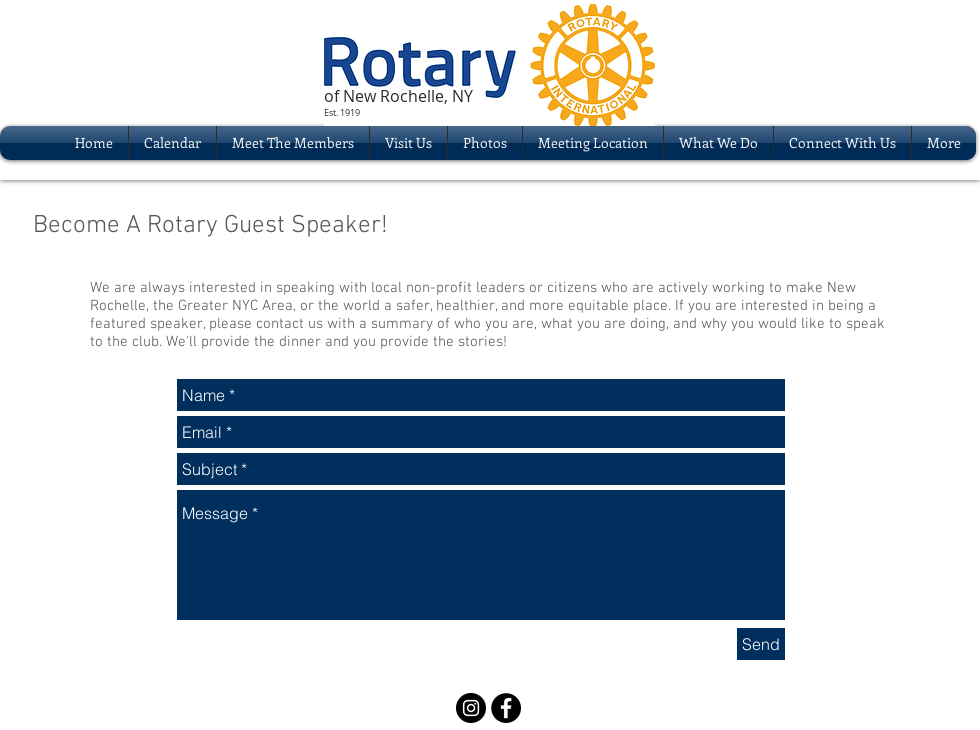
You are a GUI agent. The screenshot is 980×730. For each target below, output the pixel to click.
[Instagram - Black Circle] (471, 708)
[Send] (761, 644)
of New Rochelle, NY (398, 96)
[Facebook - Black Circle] (506, 708)
